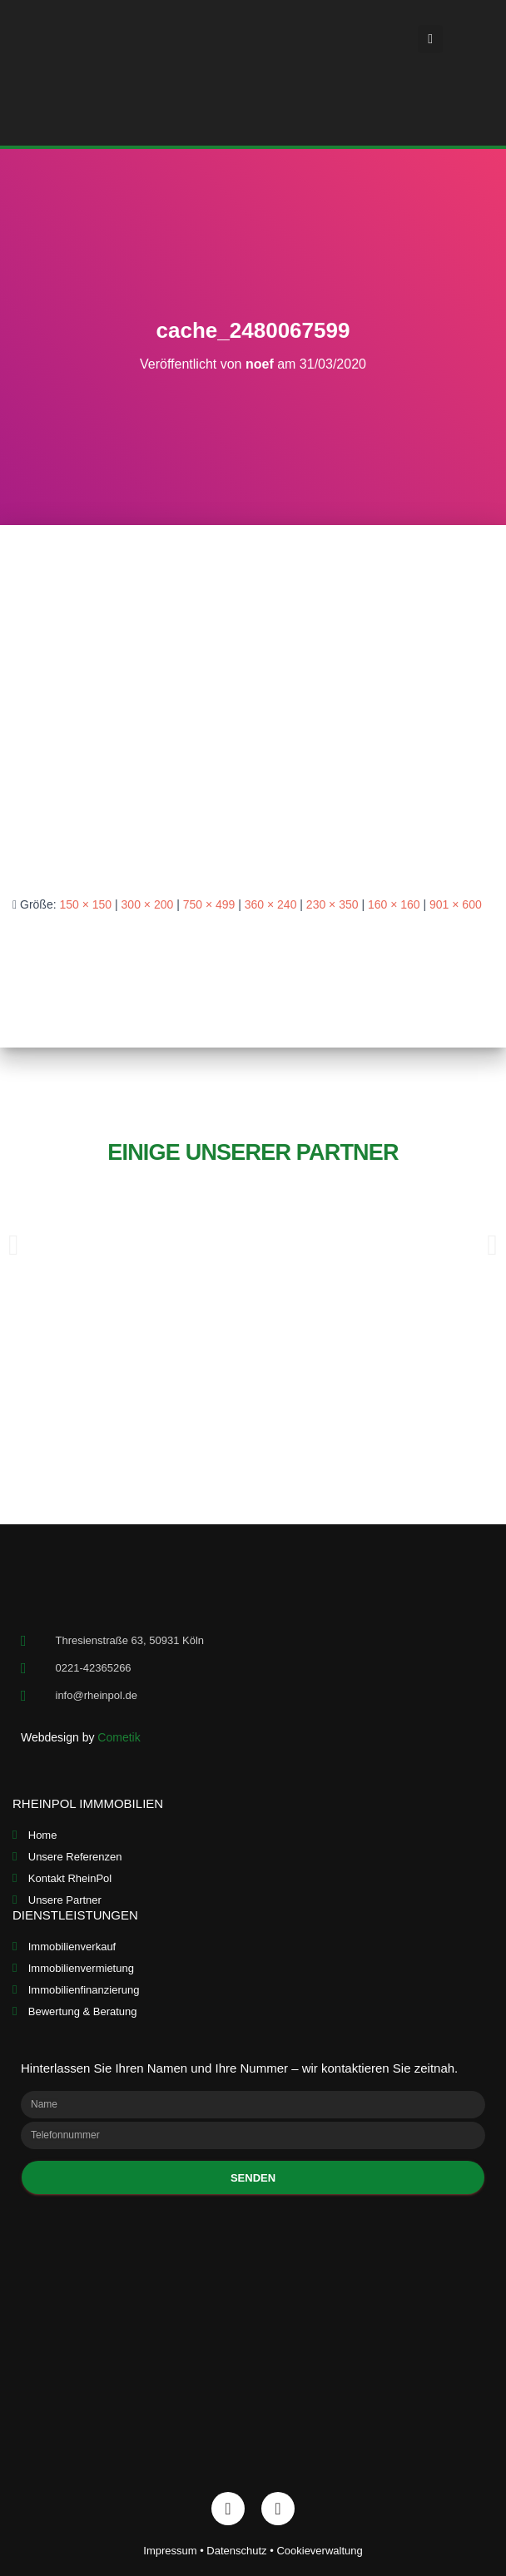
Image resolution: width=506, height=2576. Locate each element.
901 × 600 (455, 904)
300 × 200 (148, 904)
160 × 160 (394, 904)
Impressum (169, 2550)
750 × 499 (209, 904)
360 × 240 (271, 904)
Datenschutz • (241, 2550)
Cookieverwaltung (319, 2550)
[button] (430, 39)
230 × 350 (332, 904)
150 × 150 (85, 904)
